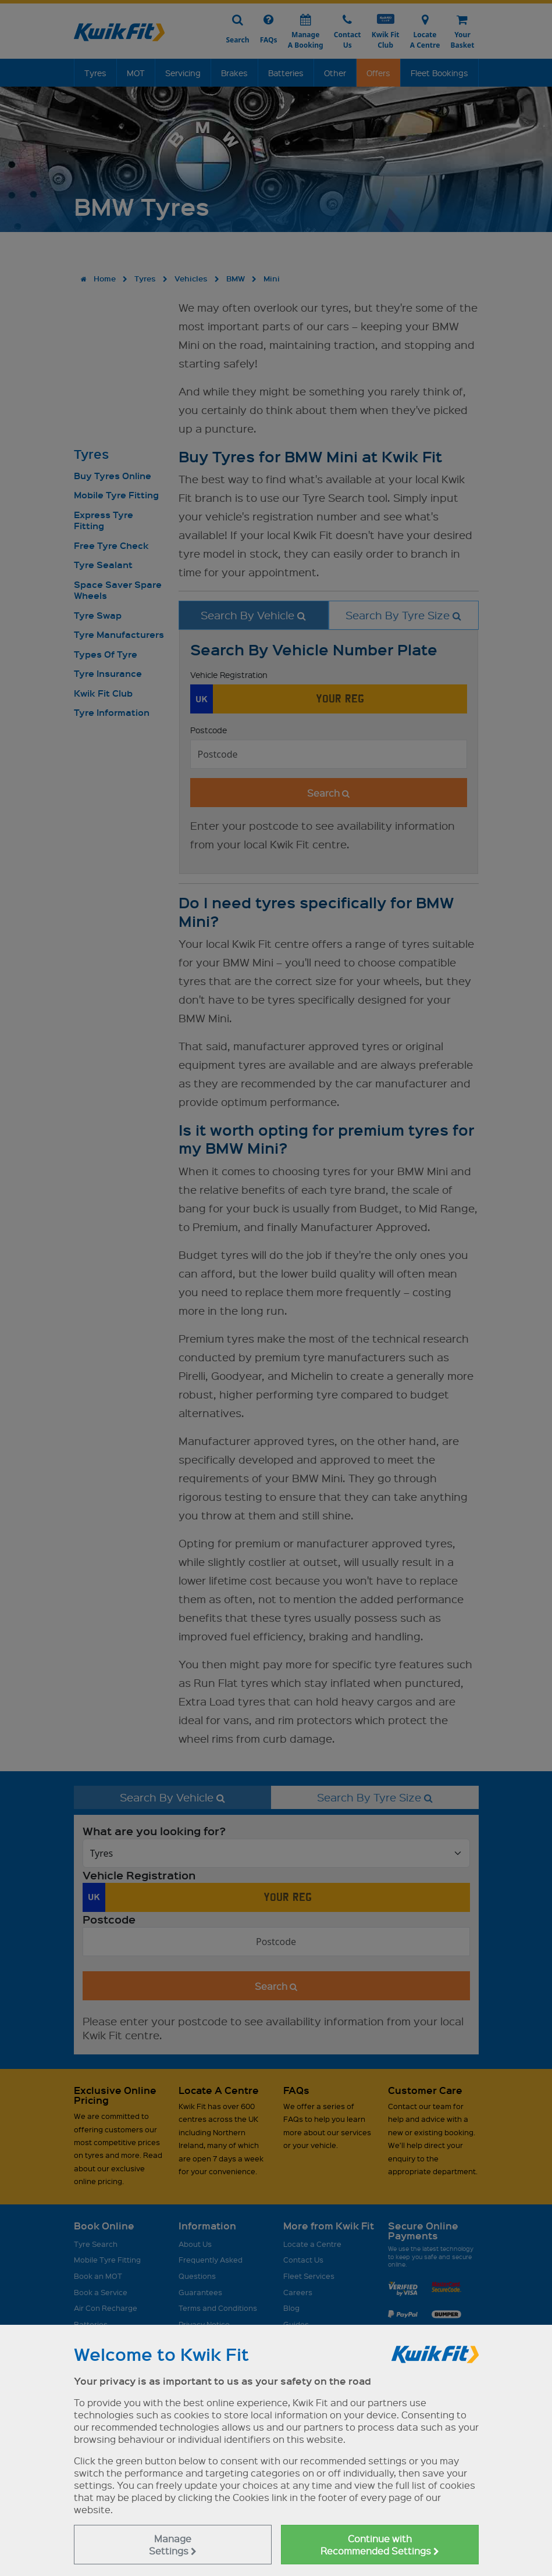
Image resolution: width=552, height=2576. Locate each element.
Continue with (379, 2544)
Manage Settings (173, 2544)
